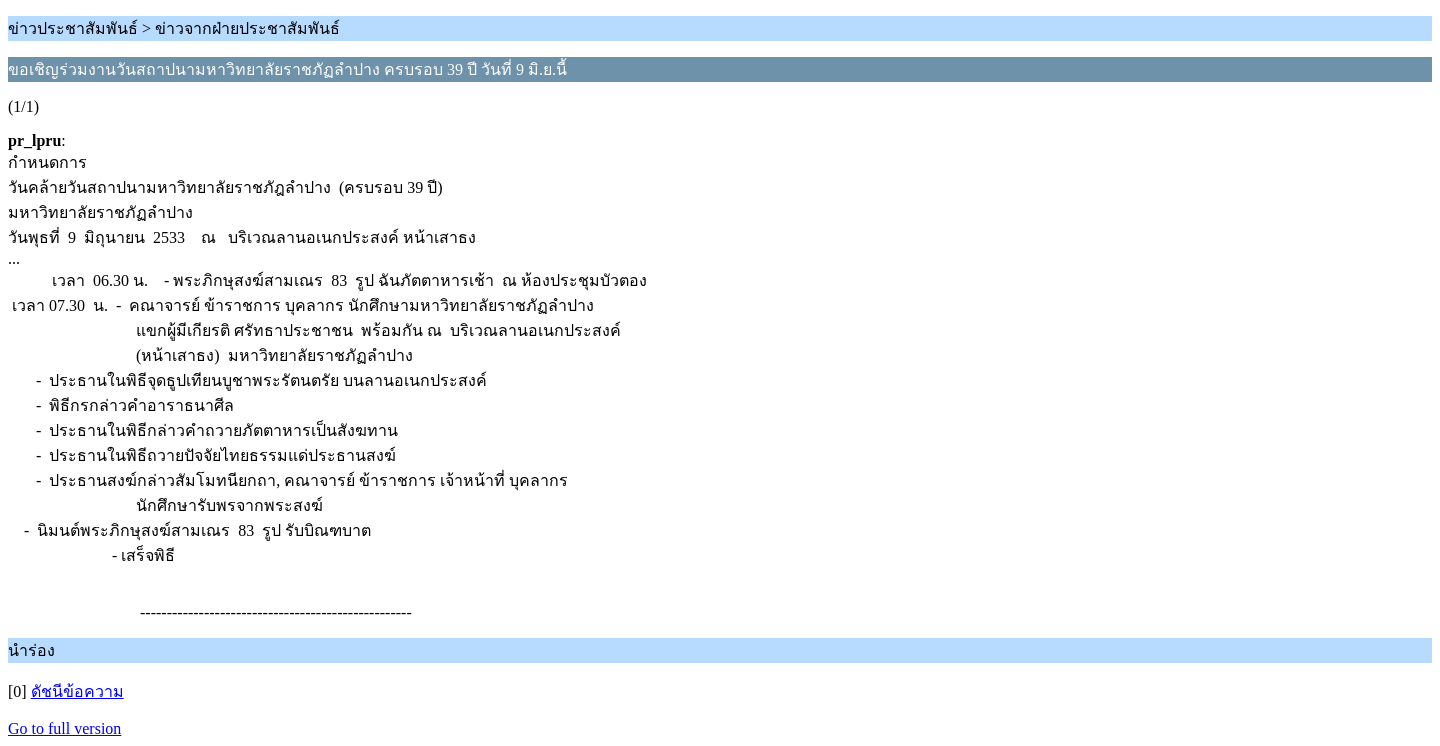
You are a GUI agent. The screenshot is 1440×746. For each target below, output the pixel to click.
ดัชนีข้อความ (77, 691)
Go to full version (64, 728)
